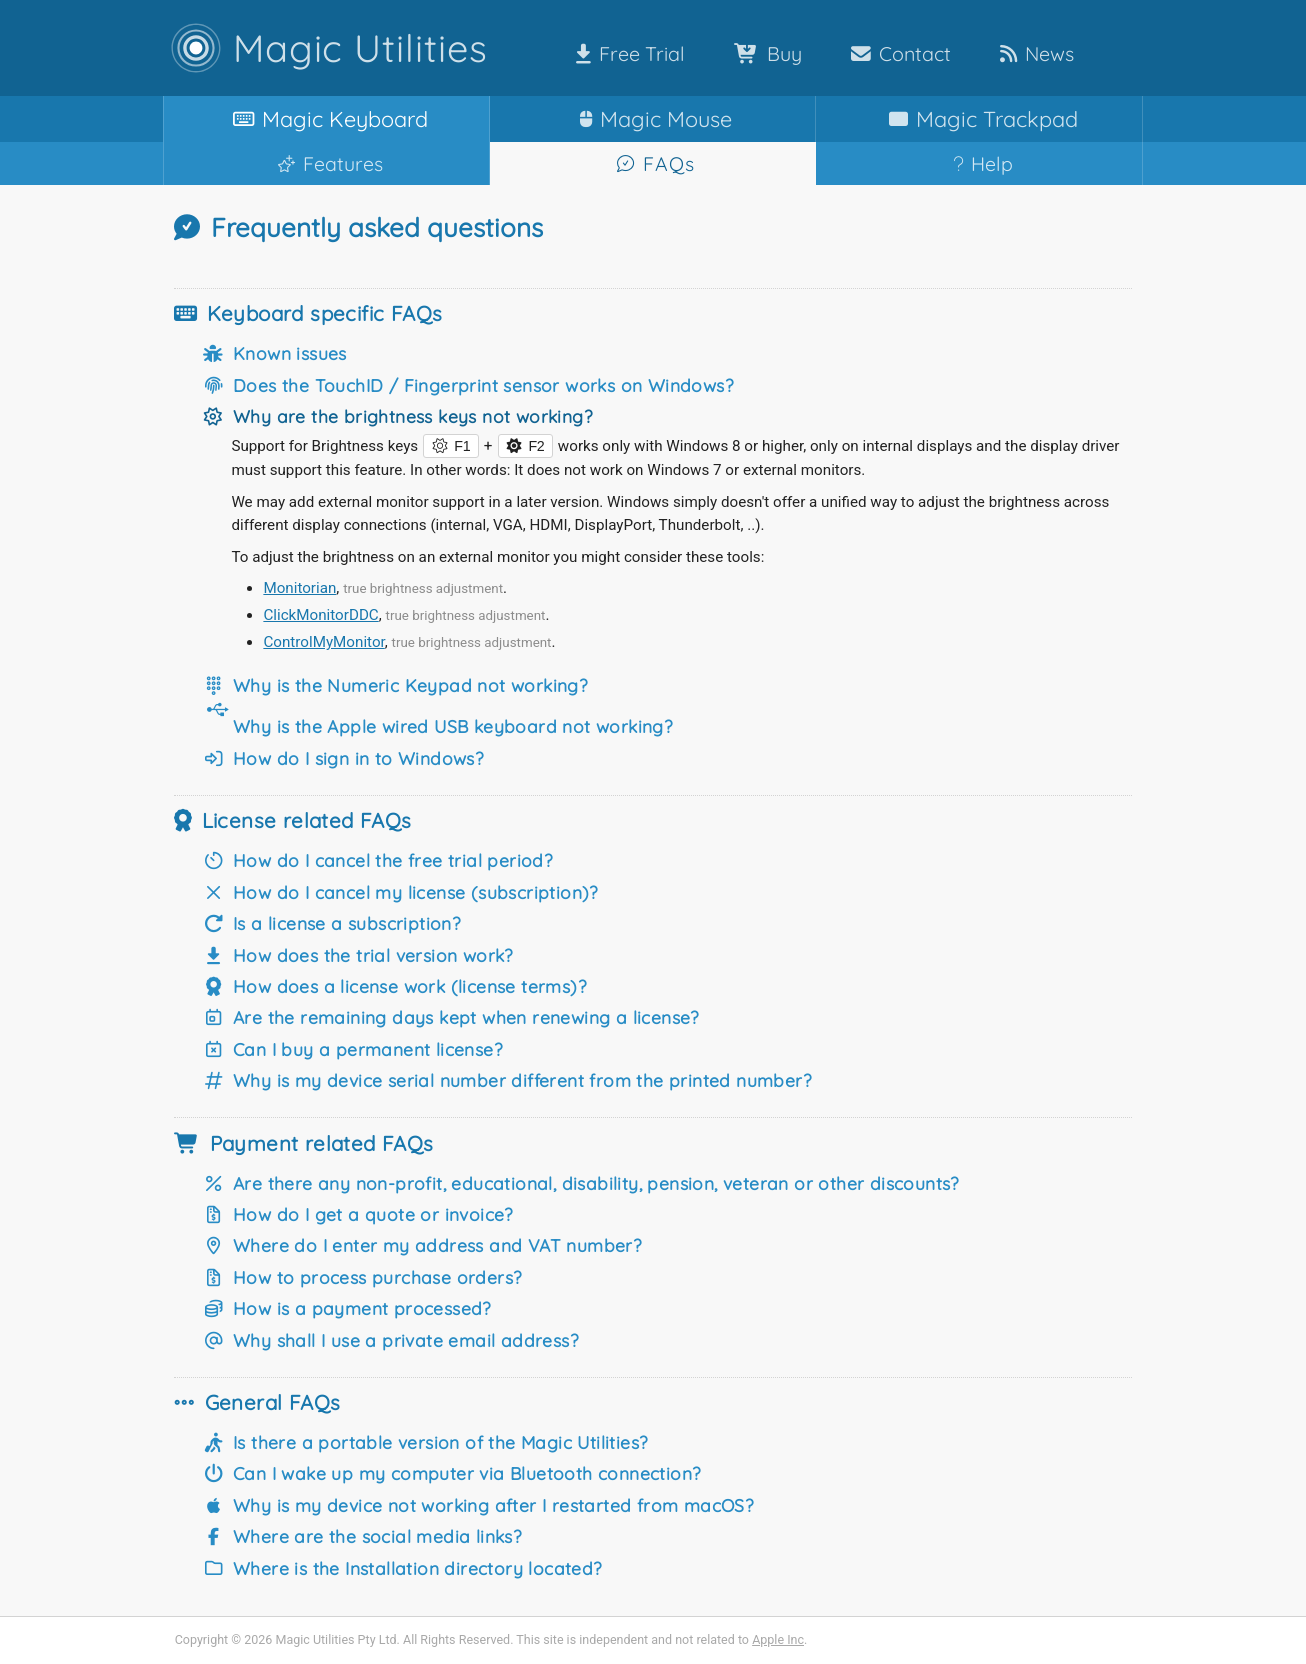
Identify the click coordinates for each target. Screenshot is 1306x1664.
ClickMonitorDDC (320, 615)
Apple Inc (778, 1639)
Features (326, 163)
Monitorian (299, 588)
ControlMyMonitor (323, 642)
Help (979, 163)
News (1033, 53)
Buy (764, 53)
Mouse (652, 118)
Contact (897, 53)
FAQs (652, 163)
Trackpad (979, 118)
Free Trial (626, 53)
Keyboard (326, 118)
